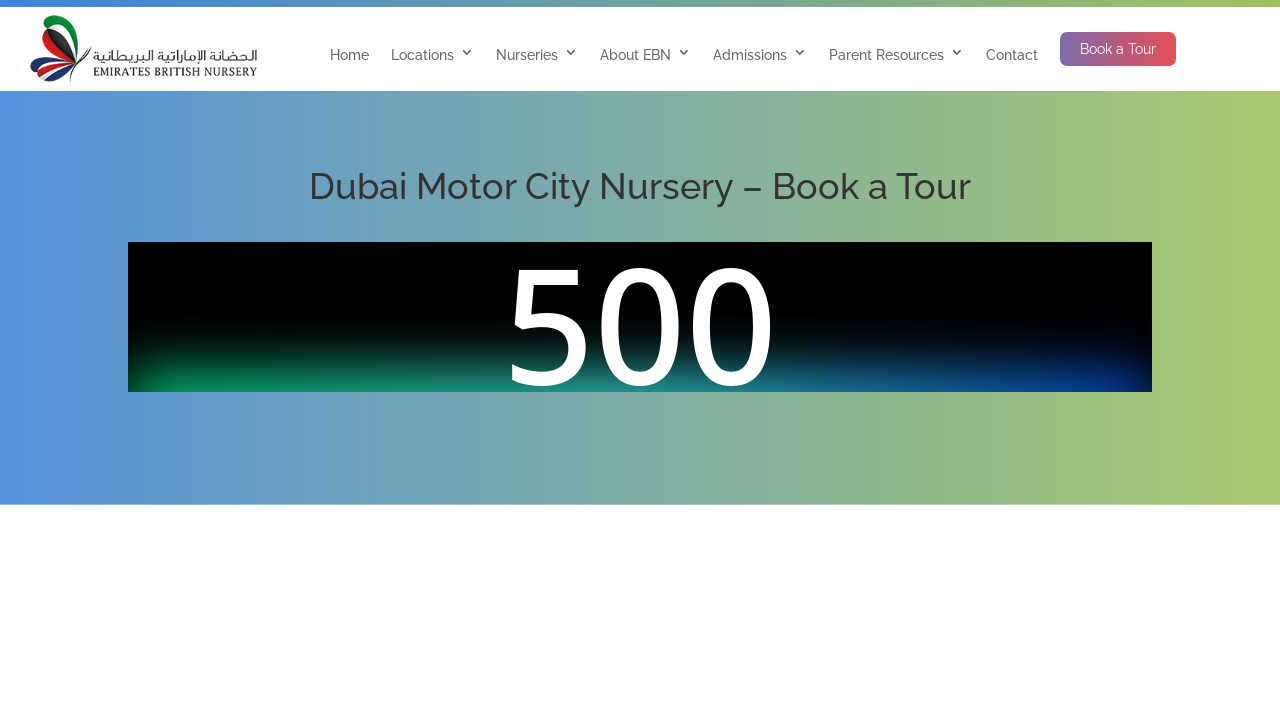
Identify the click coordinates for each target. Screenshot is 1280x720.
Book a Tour (1118, 49)
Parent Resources (886, 55)
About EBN (635, 55)
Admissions (750, 55)
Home (349, 55)
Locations (422, 55)
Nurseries (527, 55)
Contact (1012, 55)
